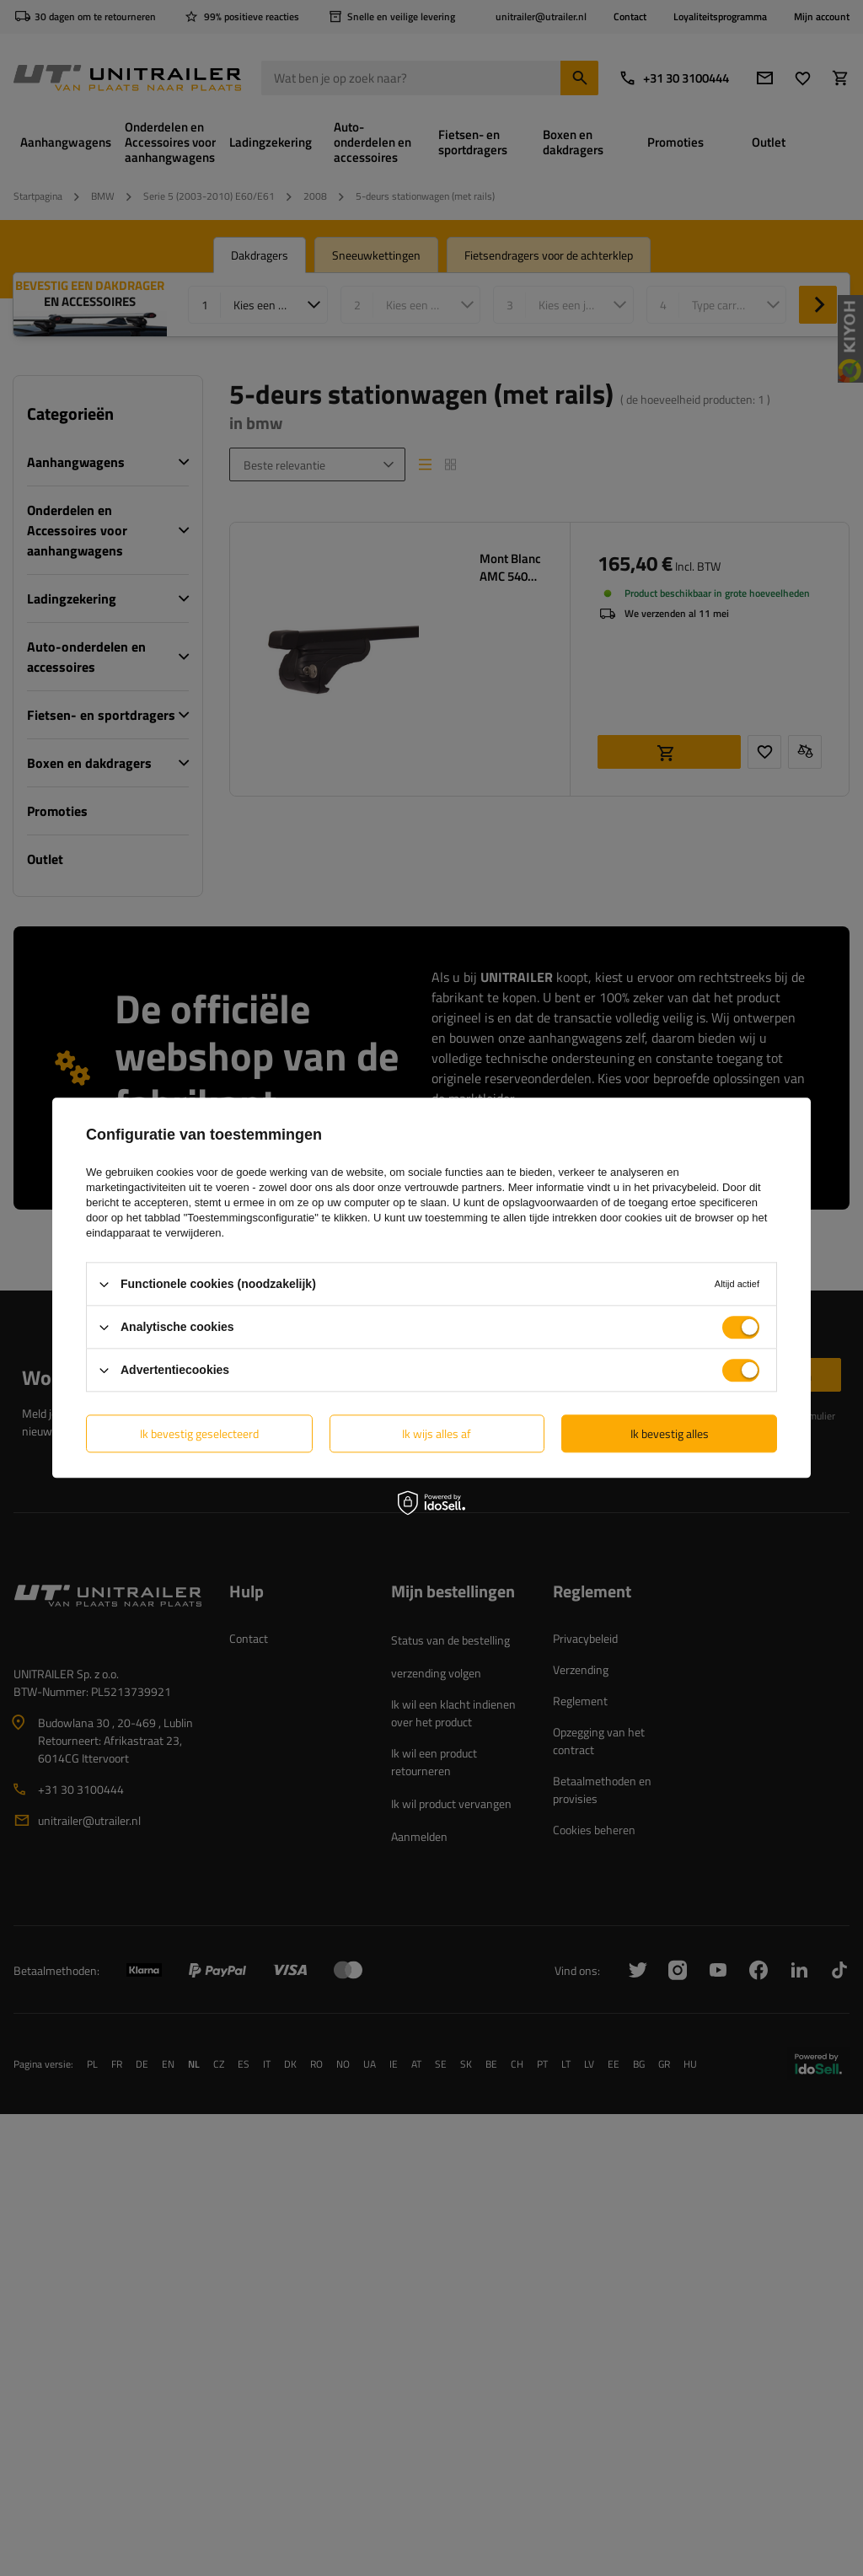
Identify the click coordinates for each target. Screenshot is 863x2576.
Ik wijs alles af (436, 1433)
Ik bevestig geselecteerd (199, 1433)
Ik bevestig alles (669, 1433)
